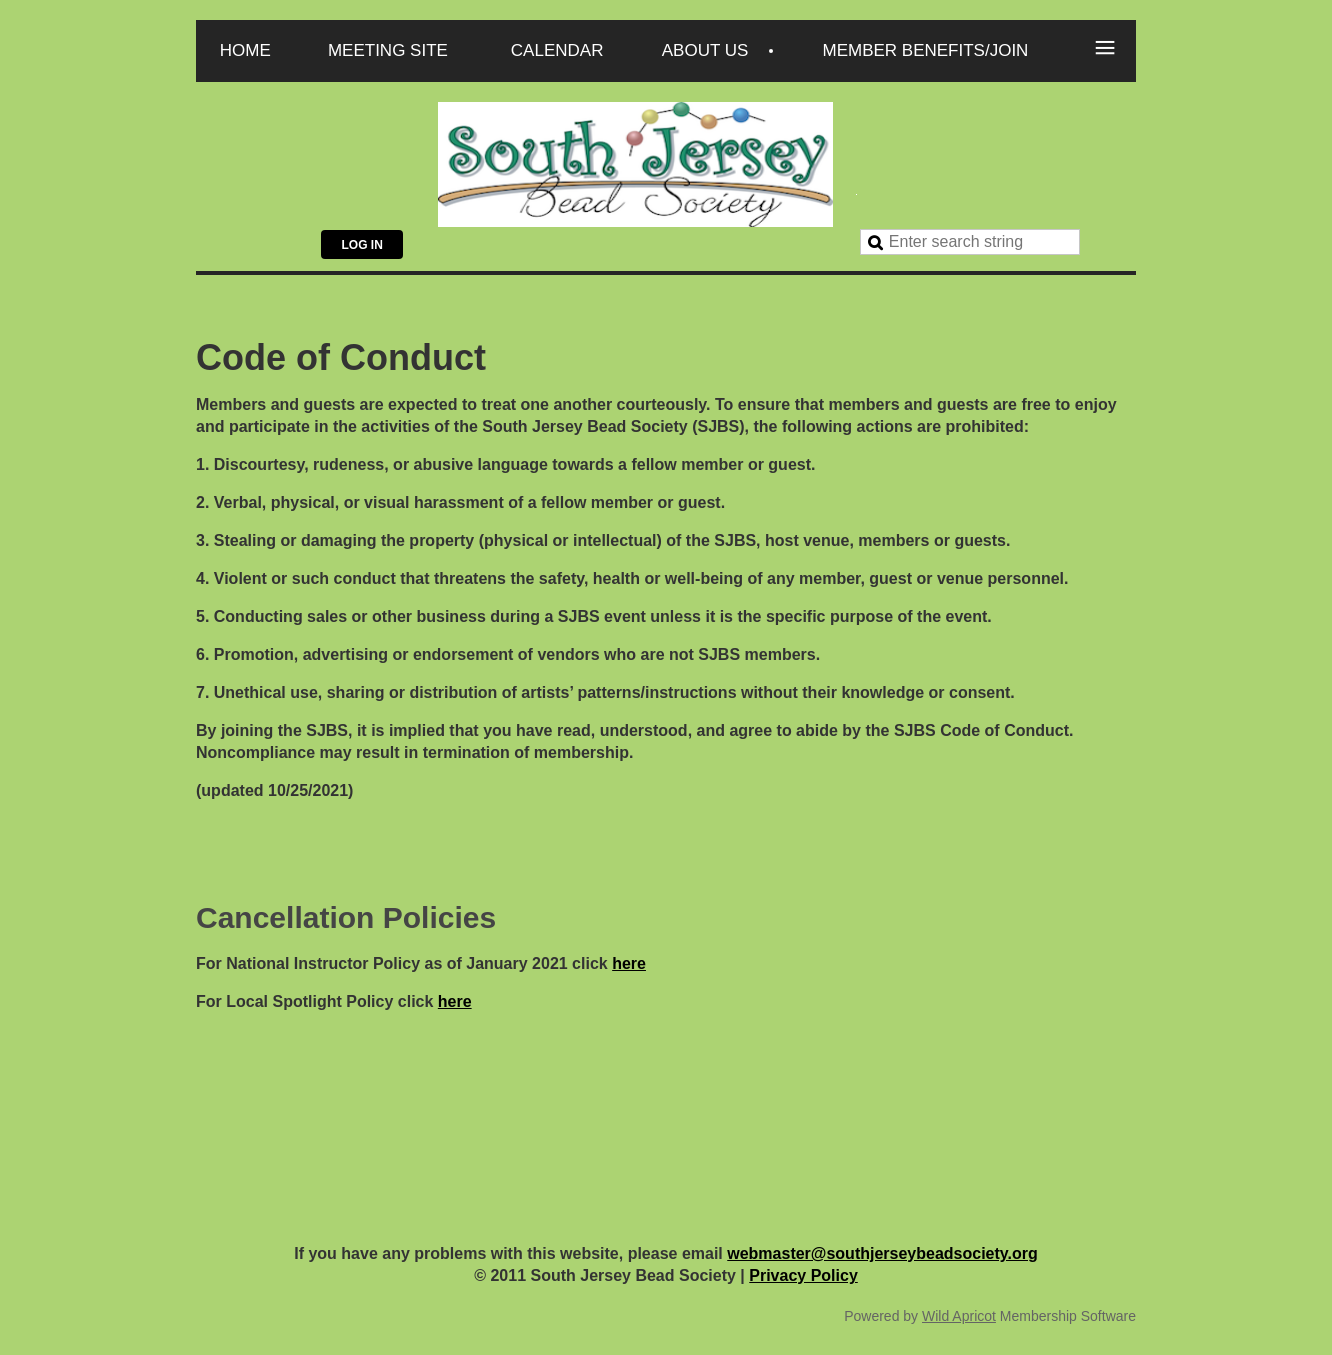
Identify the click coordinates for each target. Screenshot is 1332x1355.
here (629, 963)
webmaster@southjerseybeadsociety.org (882, 1253)
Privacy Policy (803, 1275)
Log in (361, 245)
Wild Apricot (959, 1316)
